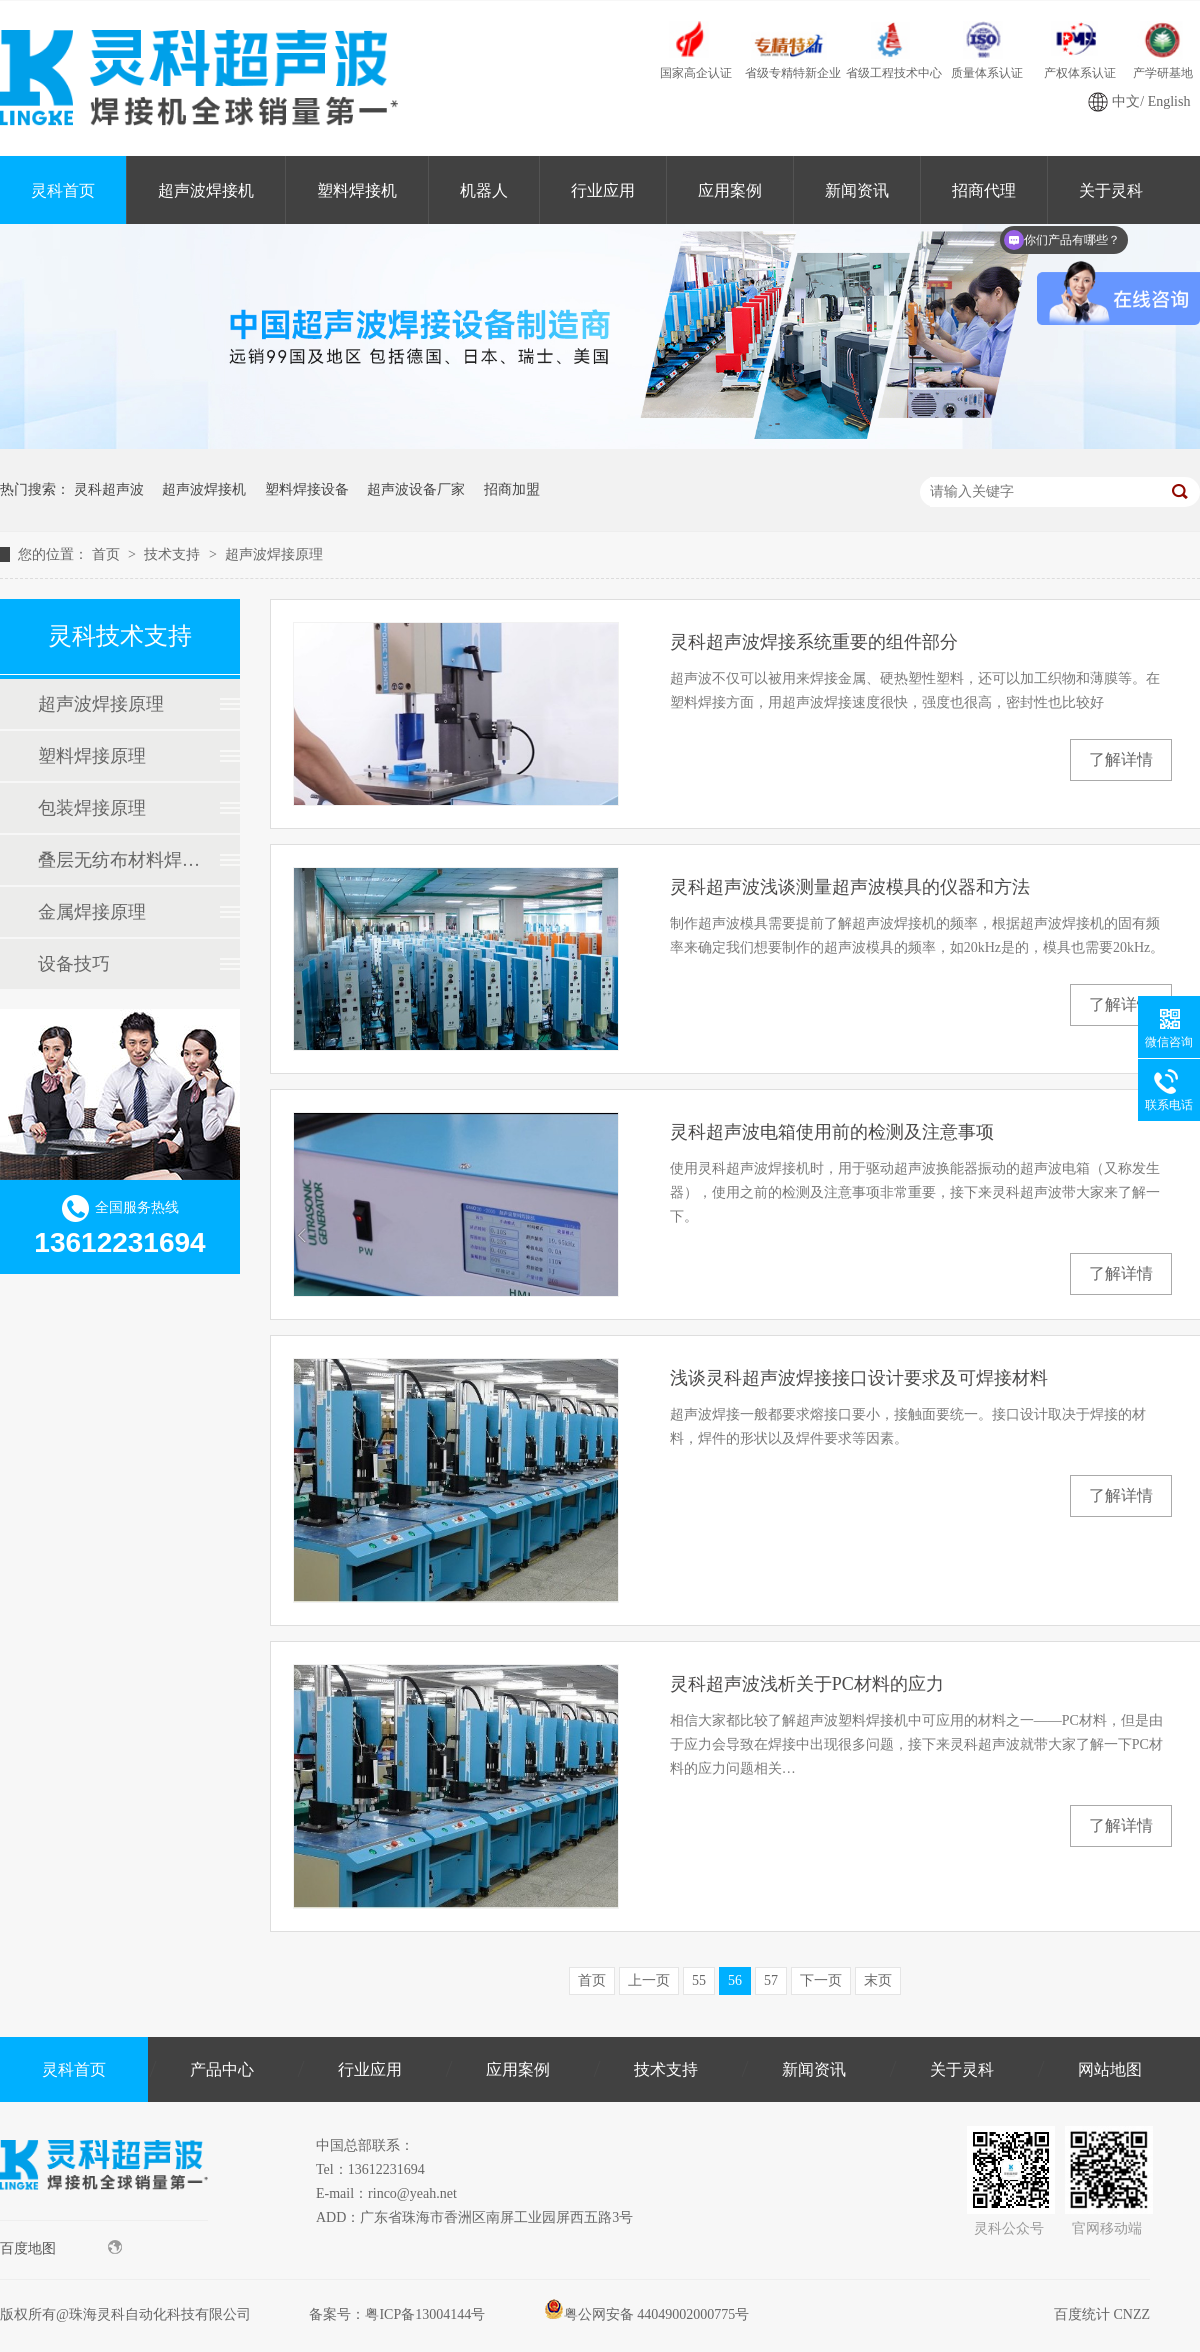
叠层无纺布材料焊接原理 (119, 860)
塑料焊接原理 (92, 756)
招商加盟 (512, 489)
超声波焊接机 (206, 190)
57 (771, 1980)
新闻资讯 (857, 190)
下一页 (821, 1980)
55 (699, 1980)
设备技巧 (74, 964)
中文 (1126, 101)
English (1169, 101)
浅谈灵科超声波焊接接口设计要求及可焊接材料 (859, 1378)
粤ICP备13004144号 (425, 2314)
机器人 (484, 190)
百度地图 (61, 2248)
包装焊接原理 (92, 808)
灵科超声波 (109, 489)
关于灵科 (962, 2069)
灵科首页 (63, 190)
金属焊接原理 (92, 912)
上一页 (649, 1980)
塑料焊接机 (357, 190)
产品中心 (222, 2069)
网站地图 (1110, 2069)
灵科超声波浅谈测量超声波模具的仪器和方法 (850, 887)
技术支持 (174, 554)
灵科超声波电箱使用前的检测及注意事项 (832, 1132)
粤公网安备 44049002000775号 (647, 2314)
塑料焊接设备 (307, 489)
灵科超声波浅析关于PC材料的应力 (807, 1684)
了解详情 (1121, 759)
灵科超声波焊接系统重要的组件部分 (814, 642)
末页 (878, 1980)
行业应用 (603, 190)
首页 (108, 554)
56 (735, 1980)
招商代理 (984, 190)
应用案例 (730, 190)
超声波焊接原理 (274, 554)
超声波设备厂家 (416, 489)
